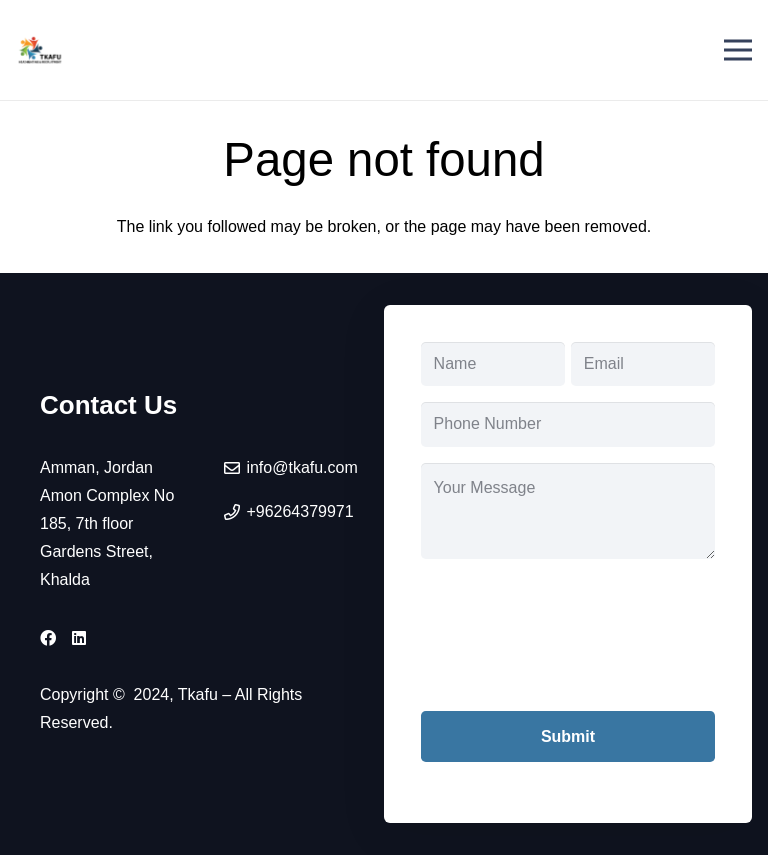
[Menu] (738, 50)
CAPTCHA (460, 588)
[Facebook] (48, 638)
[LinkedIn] (79, 638)
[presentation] (573, 650)
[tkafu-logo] (40, 50)
